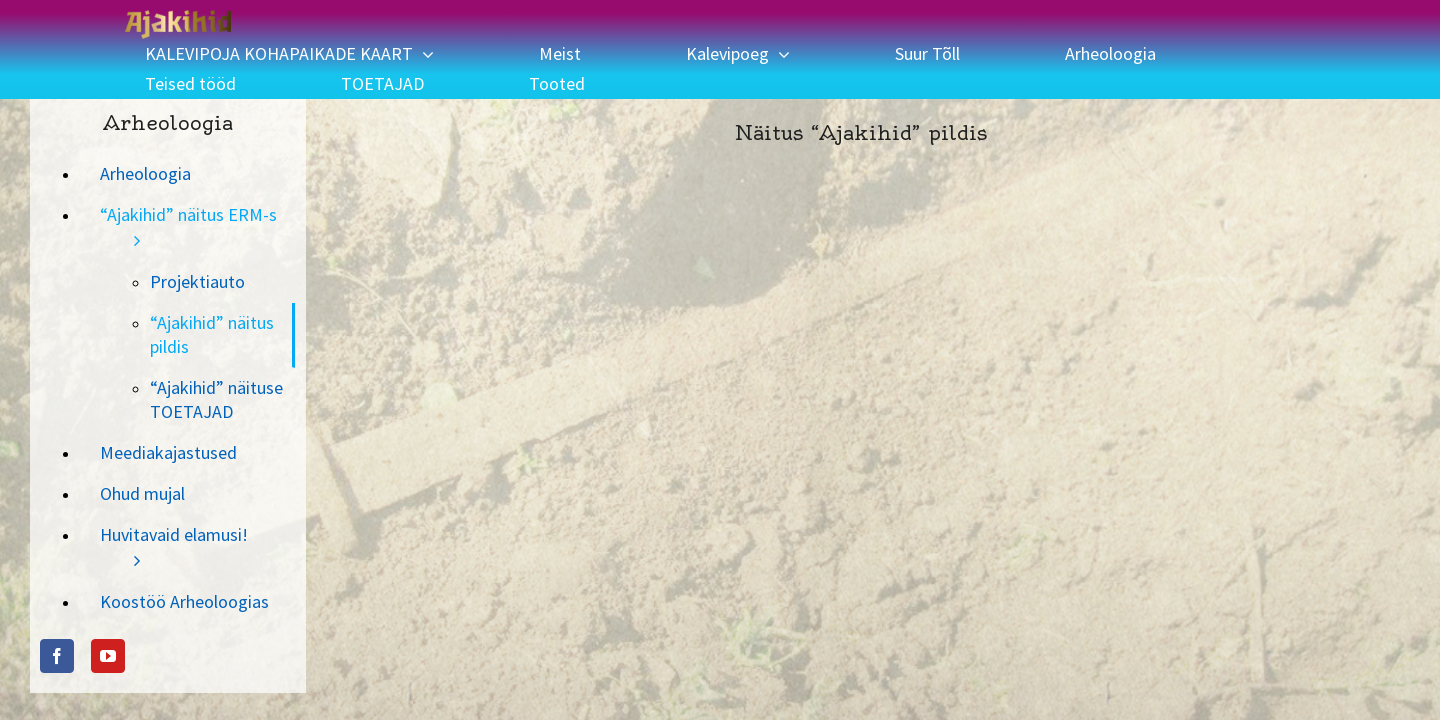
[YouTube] (108, 626)
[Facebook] (57, 626)
